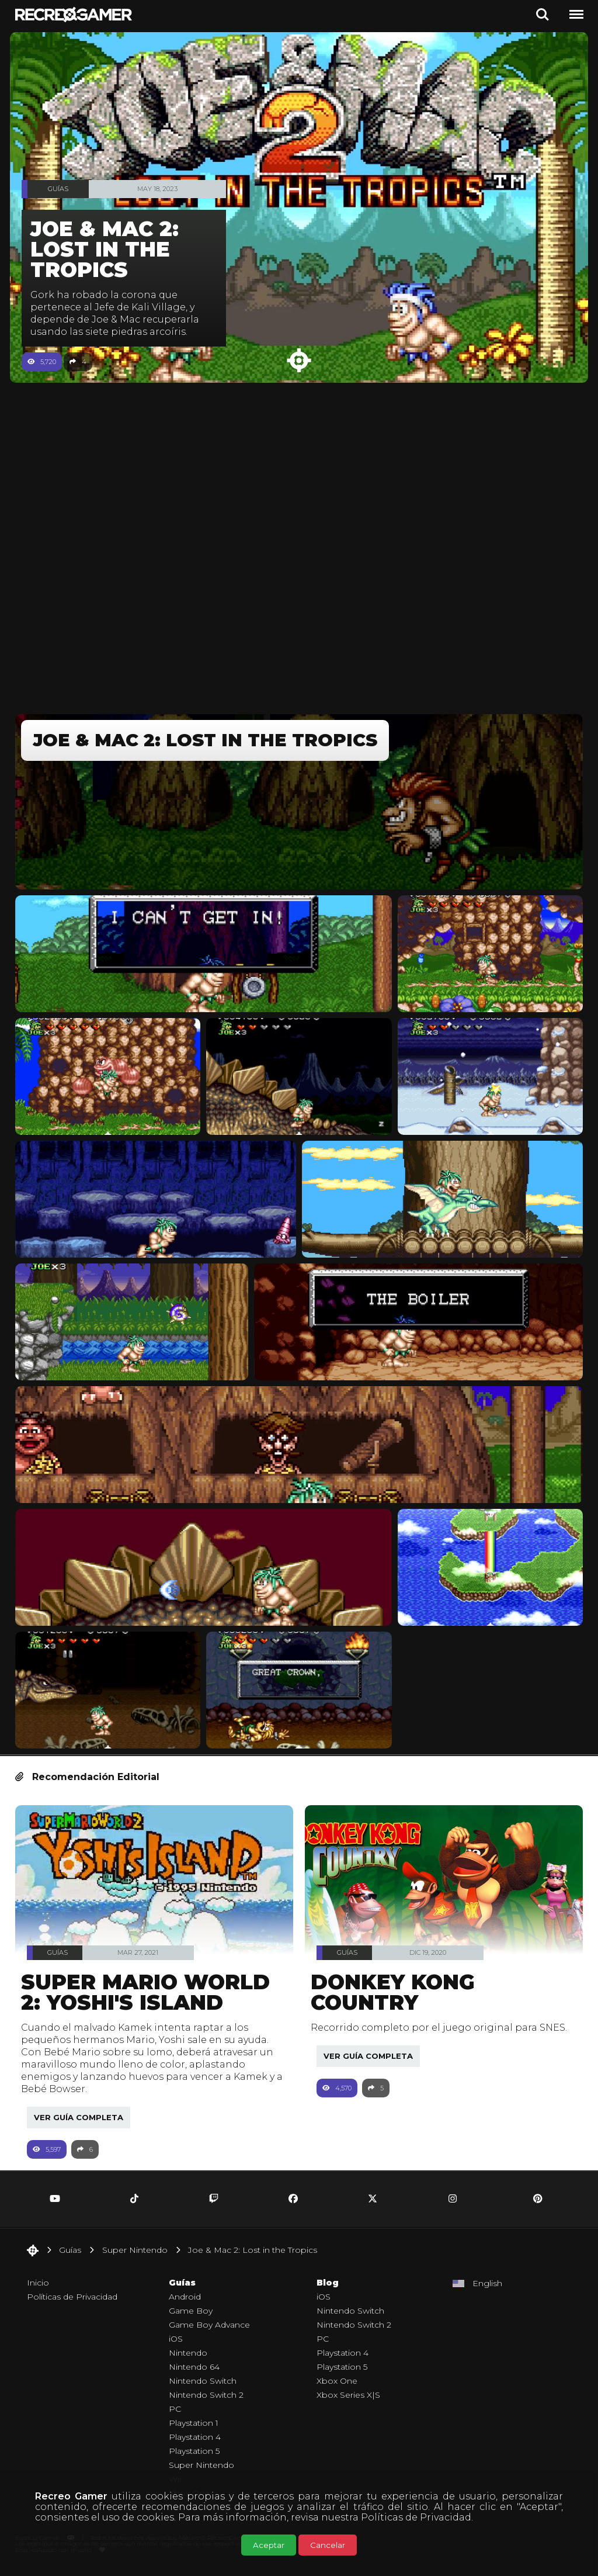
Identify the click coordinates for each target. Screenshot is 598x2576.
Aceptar (268, 2545)
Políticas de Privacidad (416, 2517)
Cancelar (327, 2545)
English (487, 2289)
